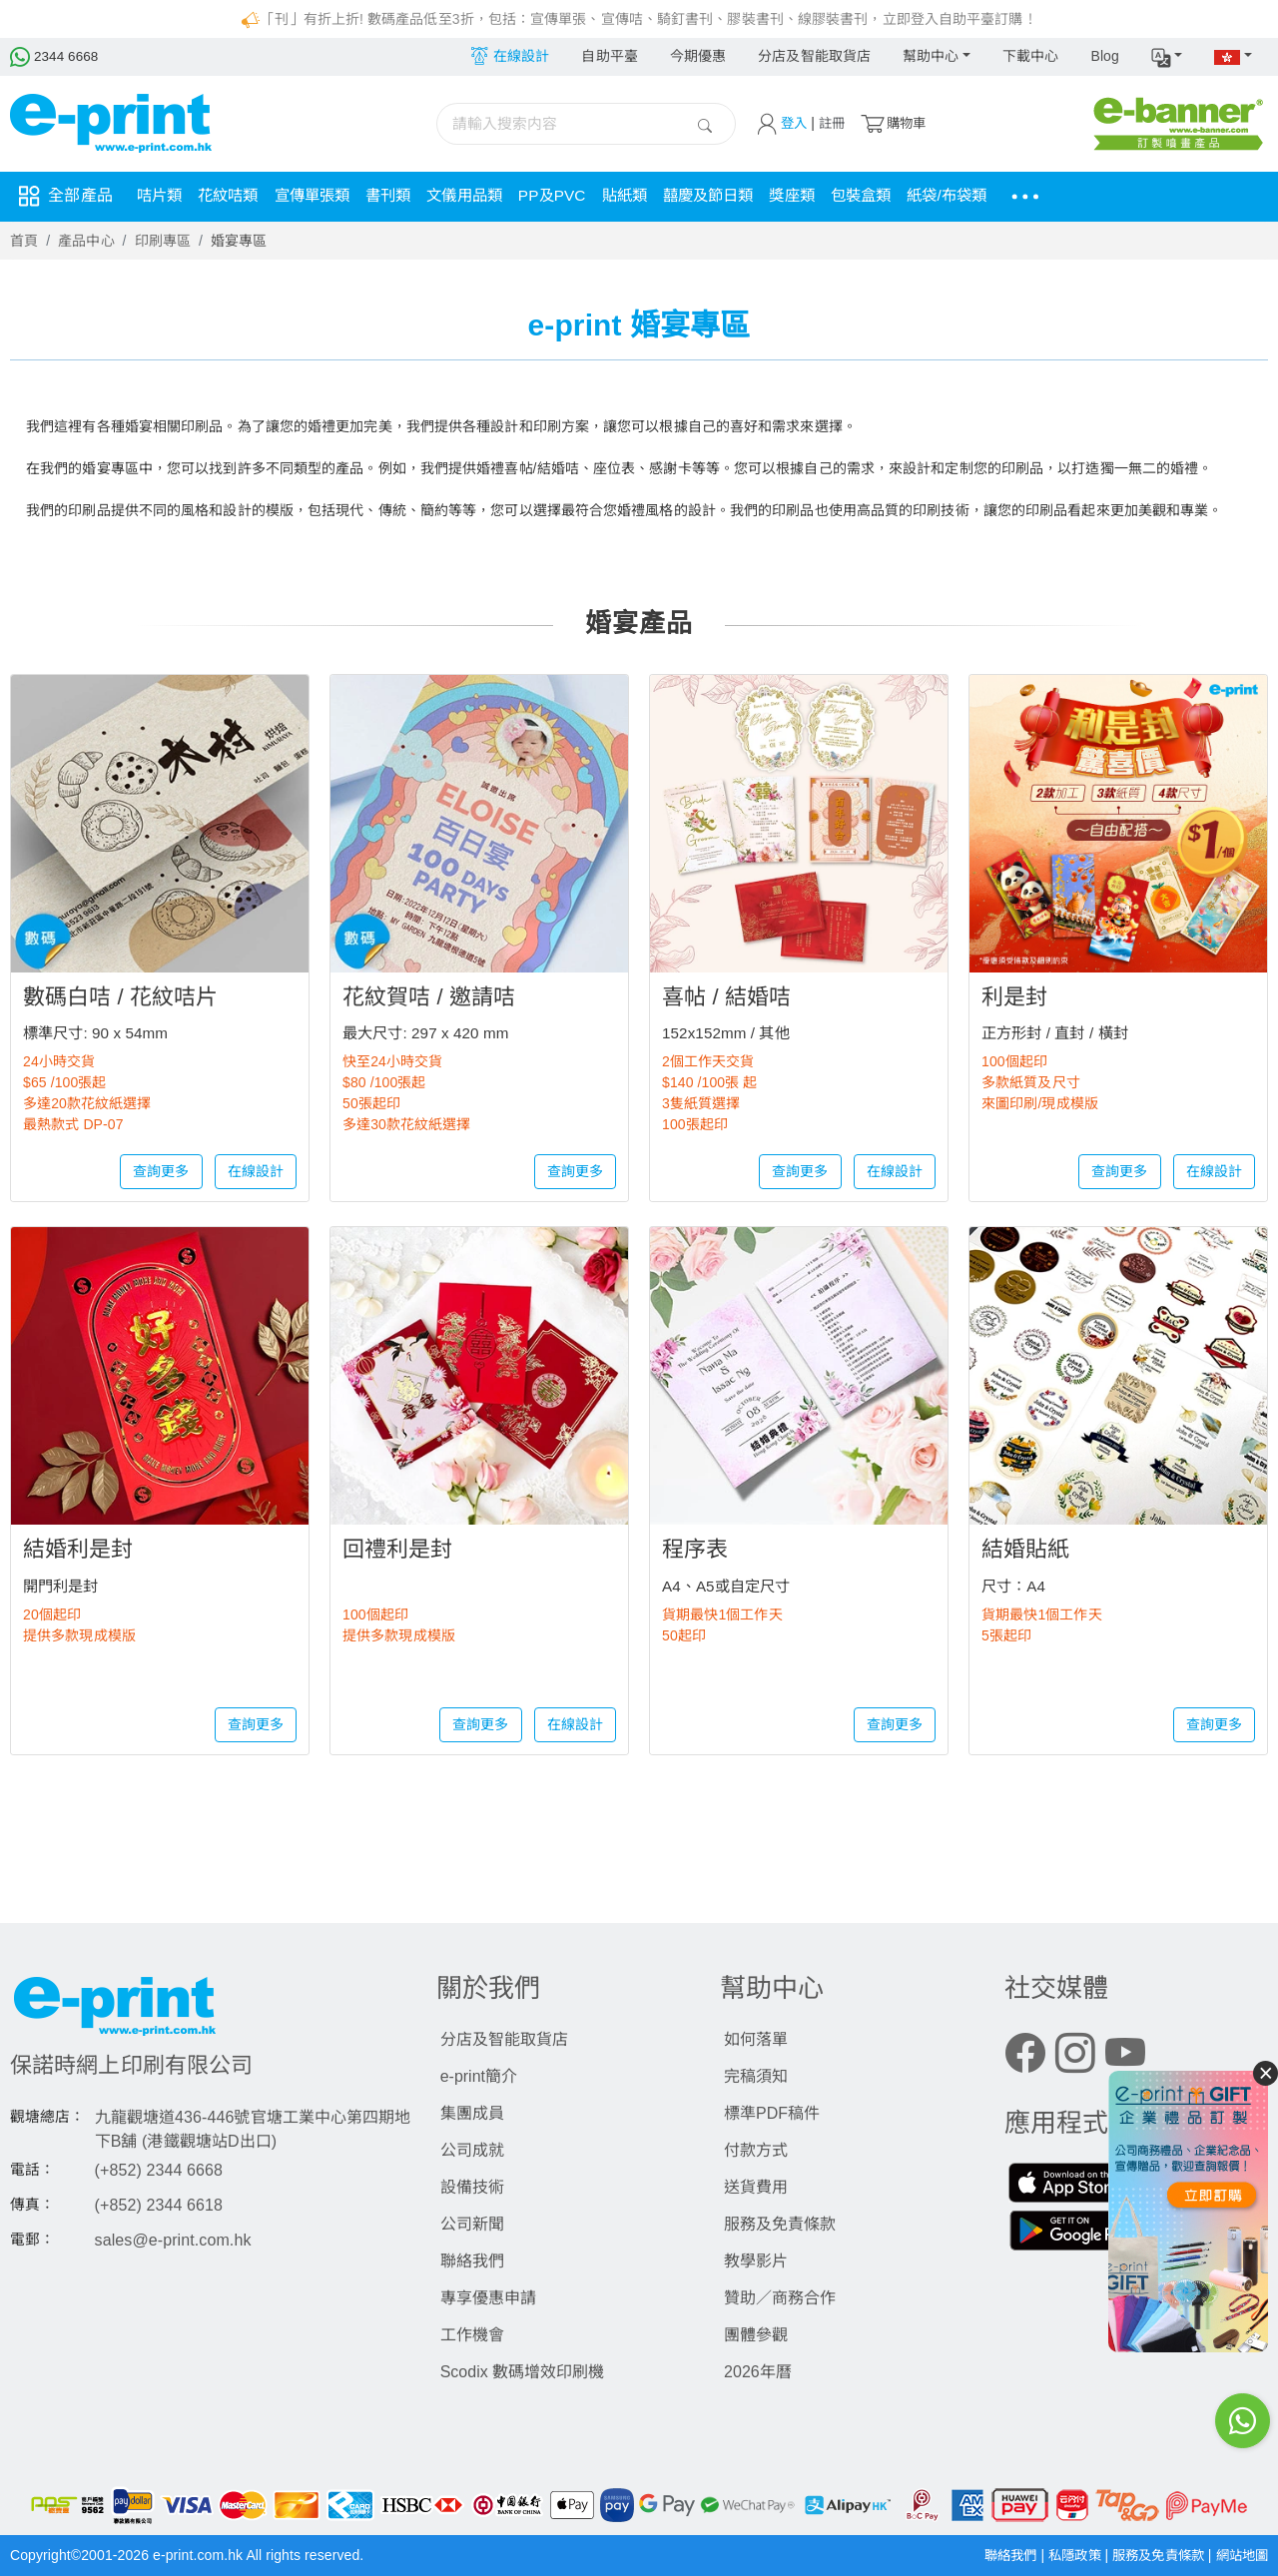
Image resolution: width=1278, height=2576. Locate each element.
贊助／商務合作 (780, 2297)
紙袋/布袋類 (988, 196)
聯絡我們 (472, 2261)
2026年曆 (758, 2371)
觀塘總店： (48, 2117)
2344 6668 (55, 56)
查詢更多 (161, 1171)
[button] (1167, 57)
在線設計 (256, 1171)
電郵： (32, 2240)
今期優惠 (698, 56)
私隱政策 (1063, 2555)
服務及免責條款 (780, 2224)
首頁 (24, 241)
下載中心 (1030, 56)
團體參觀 (756, 2334)
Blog (1104, 56)
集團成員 (472, 2113)
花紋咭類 (233, 196)
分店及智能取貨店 (814, 56)
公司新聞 (472, 2224)
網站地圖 (1240, 2555)
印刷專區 (163, 241)
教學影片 (756, 2261)
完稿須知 (756, 2076)
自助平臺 (609, 56)
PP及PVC (573, 196)
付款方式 (756, 2150)
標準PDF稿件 (772, 2113)
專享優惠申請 (488, 2297)
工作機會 (472, 2334)
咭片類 (161, 196)
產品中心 (86, 241)
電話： (32, 2170)
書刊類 (401, 196)
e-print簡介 (478, 2076)
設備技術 (472, 2187)
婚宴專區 (239, 241)
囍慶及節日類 (737, 196)
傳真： (32, 2205)
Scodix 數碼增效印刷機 (522, 2371)
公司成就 (472, 2150)
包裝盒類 (898, 196)
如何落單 (756, 2039)
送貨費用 (756, 2187)
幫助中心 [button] (930, 56)
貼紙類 (649, 196)
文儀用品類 (481, 196)
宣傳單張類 (322, 196)
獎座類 (826, 196)
